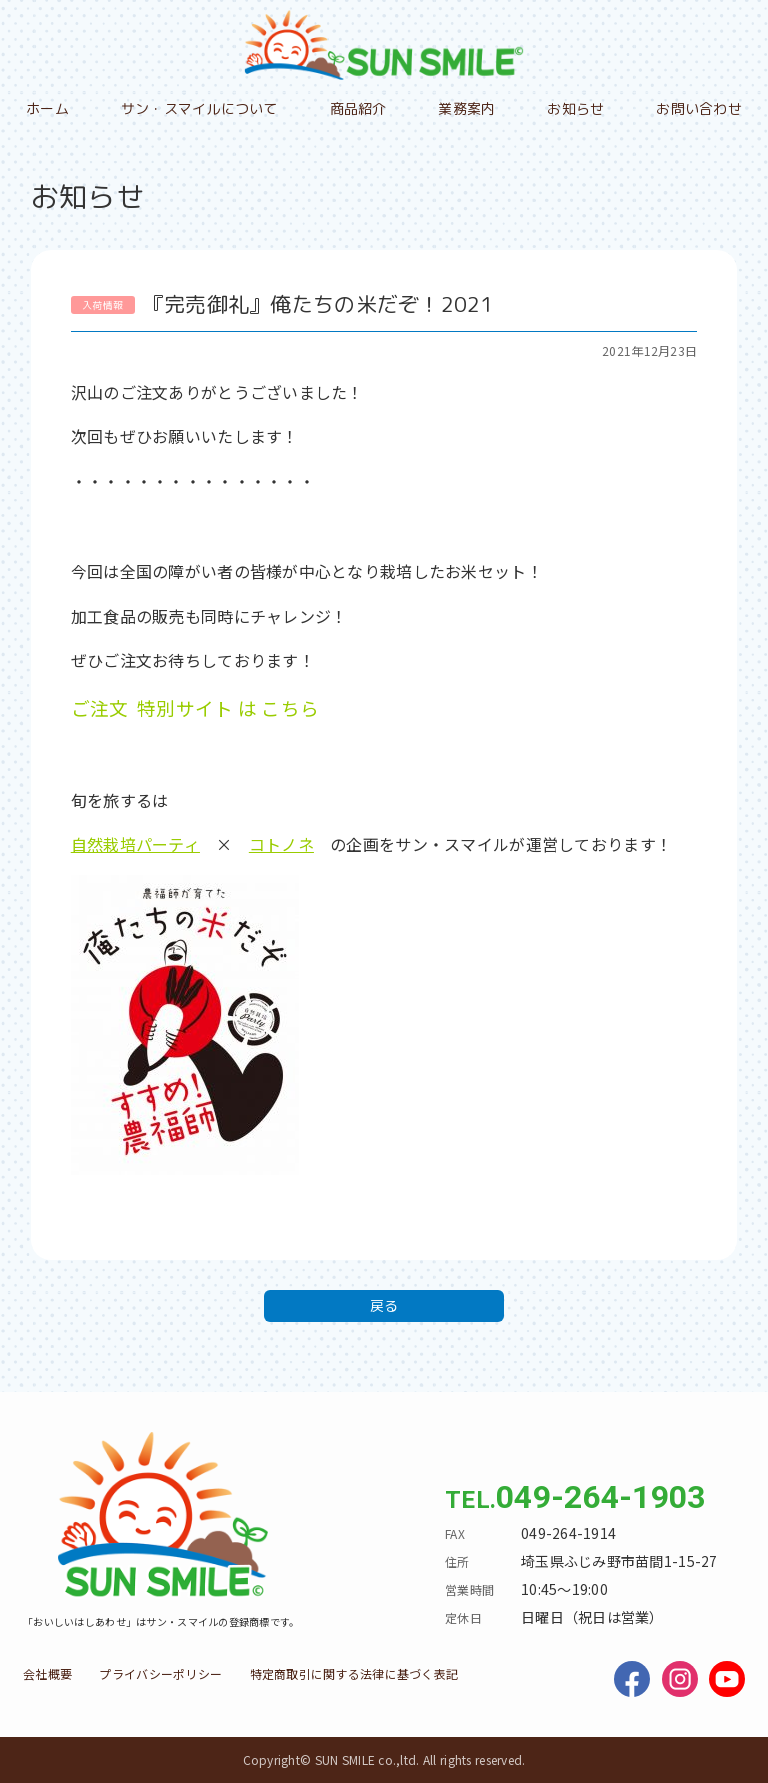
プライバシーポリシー (160, 1673)
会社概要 (47, 1673)
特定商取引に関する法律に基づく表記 (354, 1673)
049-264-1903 (600, 1497)
